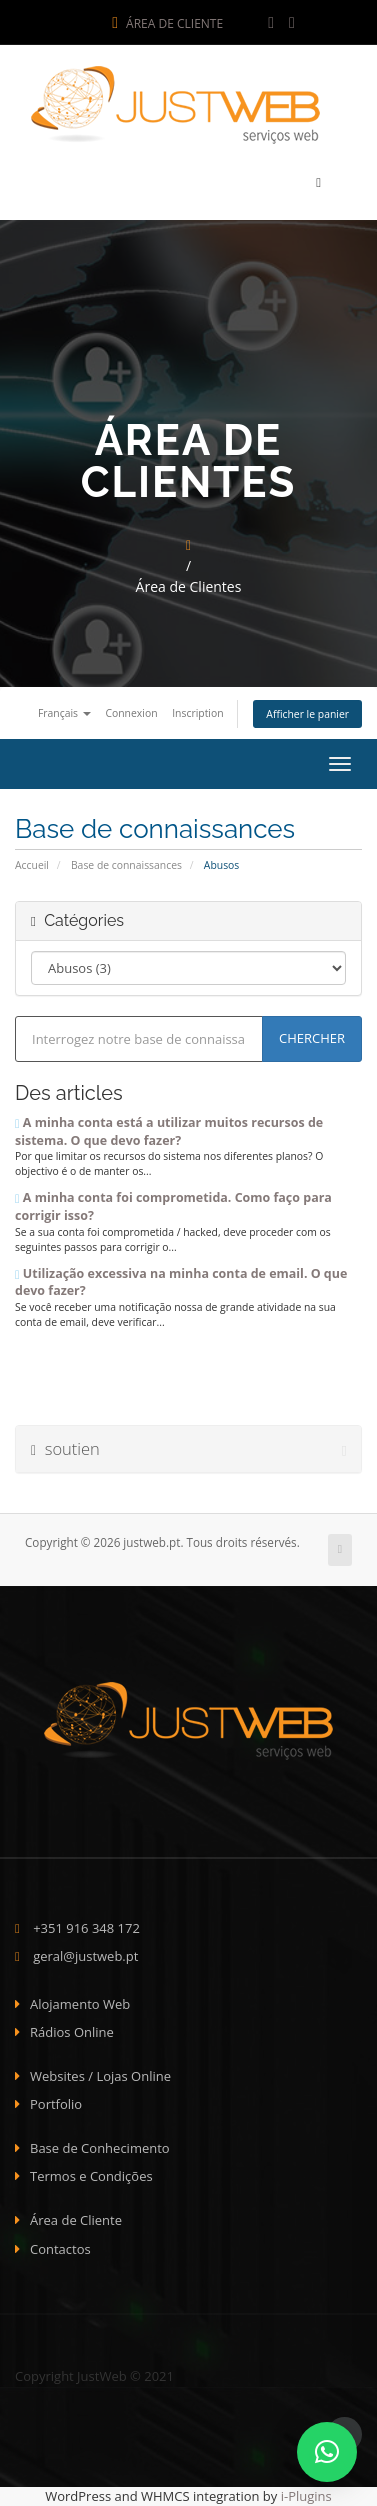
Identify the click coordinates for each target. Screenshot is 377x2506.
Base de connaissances (126, 865)
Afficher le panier (307, 714)
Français (64, 713)
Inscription (197, 713)
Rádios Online (72, 2032)
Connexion (131, 713)
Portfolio (56, 2104)
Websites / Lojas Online (100, 2076)
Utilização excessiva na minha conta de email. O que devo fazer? (181, 1282)
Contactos (60, 2249)
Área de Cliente (167, 23)
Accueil (32, 865)
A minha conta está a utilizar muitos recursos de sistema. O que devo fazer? (169, 1131)
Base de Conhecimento (100, 2148)
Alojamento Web (80, 2004)
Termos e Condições (91, 2176)
